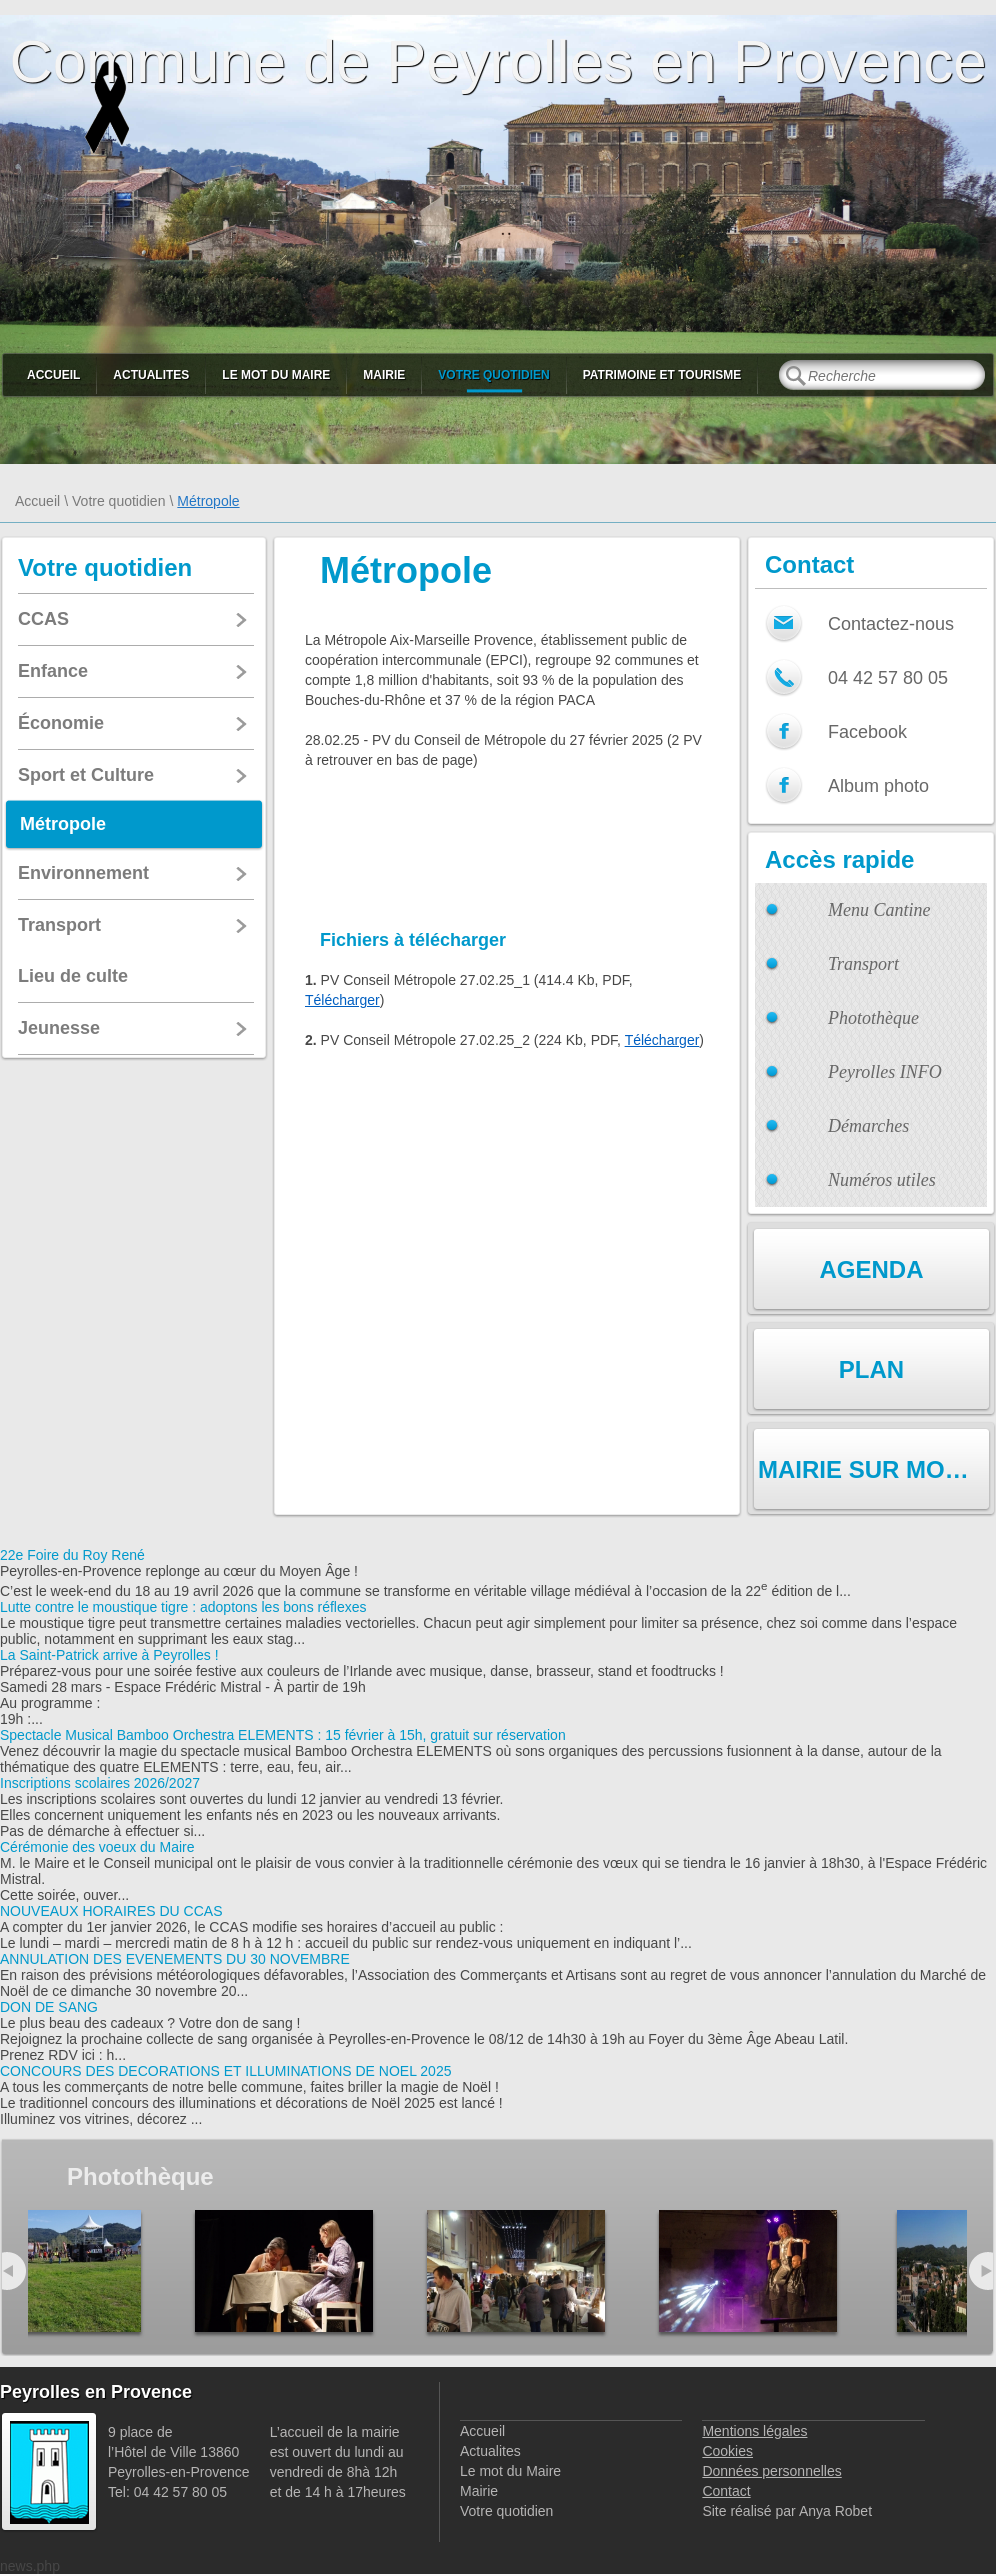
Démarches (868, 1126)
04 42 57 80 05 (888, 678)
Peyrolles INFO (885, 1072)
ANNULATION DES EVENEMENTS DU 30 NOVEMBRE (175, 1959)
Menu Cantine (879, 910)
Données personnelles (771, 2471)
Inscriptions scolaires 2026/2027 (100, 1783)
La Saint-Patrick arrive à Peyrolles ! (109, 1655)
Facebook (867, 732)
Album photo (878, 786)
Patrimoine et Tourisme (662, 375)
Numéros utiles (882, 1180)
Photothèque (873, 1018)
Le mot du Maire (276, 375)
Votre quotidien (493, 375)
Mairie (384, 375)
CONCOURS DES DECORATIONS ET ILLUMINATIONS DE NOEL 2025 (225, 2071)
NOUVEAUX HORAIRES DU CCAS (111, 1911)
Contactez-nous (891, 624)
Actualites (151, 375)
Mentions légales (754, 2431)
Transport (863, 964)
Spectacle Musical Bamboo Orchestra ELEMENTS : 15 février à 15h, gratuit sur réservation (283, 1735)
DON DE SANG (49, 2007)
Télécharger (342, 1000)
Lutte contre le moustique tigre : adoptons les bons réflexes (183, 1607)
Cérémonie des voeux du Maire (97, 1847)
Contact (726, 2491)
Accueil (53, 375)
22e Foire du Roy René (72, 1555)
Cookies (727, 2451)
